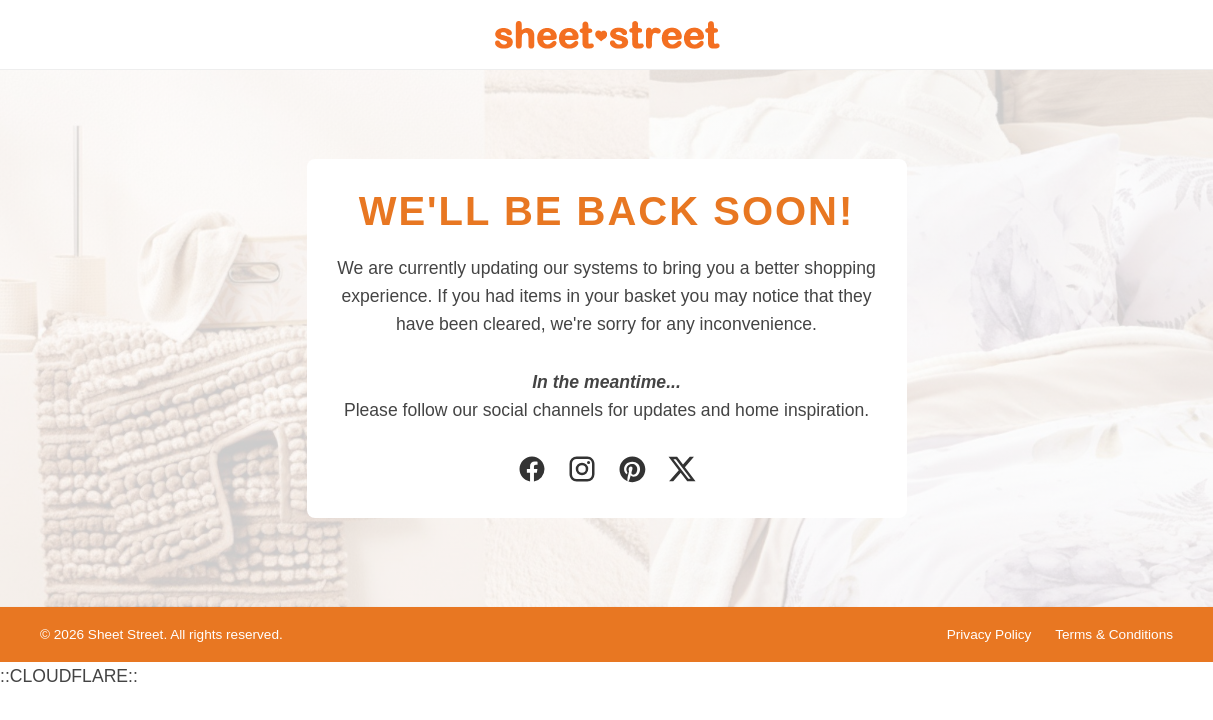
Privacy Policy (989, 634)
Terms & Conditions (1114, 634)
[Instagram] (582, 471)
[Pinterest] (632, 471)
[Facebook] (532, 471)
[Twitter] (682, 471)
